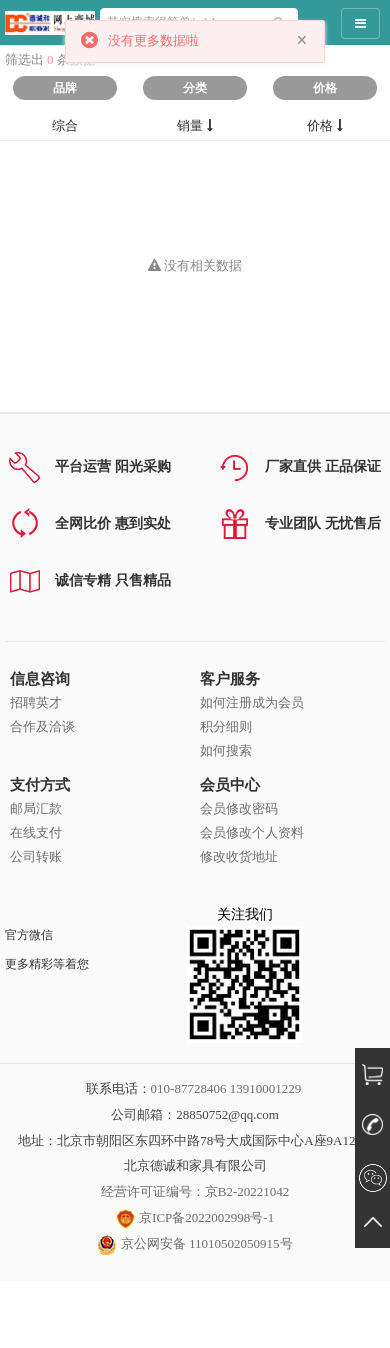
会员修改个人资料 (252, 832)
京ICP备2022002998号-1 (195, 1217)
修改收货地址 (239, 856)
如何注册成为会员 (252, 702)
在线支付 (36, 832)
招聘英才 (36, 702)
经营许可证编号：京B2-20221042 (195, 1191)
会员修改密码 (239, 808)
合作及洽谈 (42, 726)
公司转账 (36, 856)
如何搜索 (226, 750)
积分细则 (226, 726)
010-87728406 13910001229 (226, 1088)
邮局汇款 (36, 808)
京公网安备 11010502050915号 (194, 1243)
